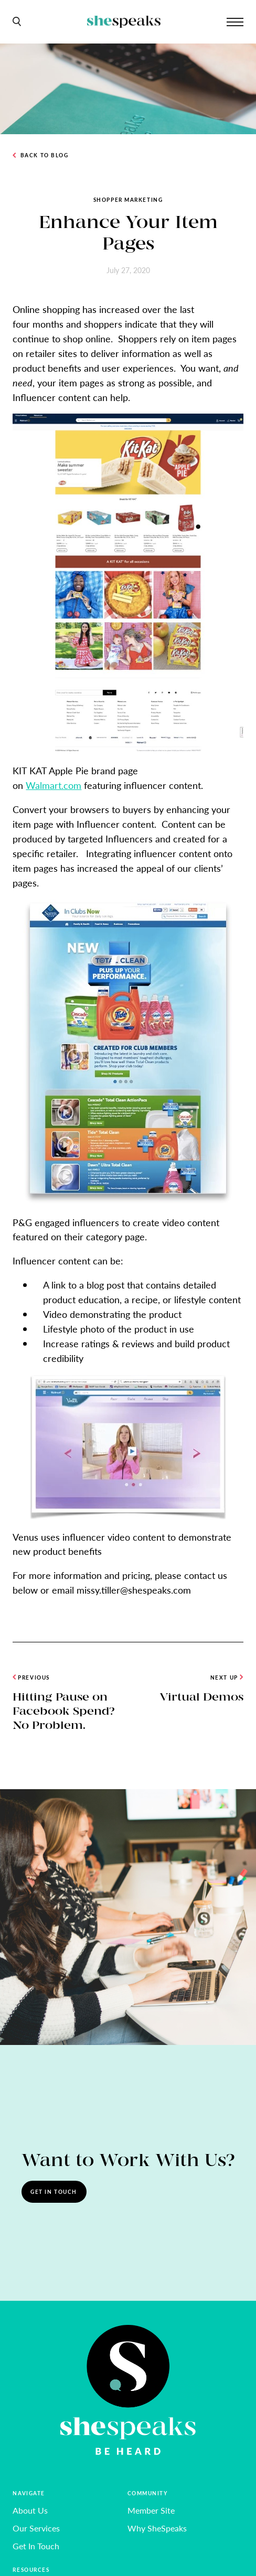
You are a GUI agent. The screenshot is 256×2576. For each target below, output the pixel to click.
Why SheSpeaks (157, 2528)
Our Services (36, 2528)
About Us (30, 2510)
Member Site (151, 2510)
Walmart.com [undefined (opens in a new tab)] (53, 785)
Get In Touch (53, 2191)
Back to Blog (40, 155)
